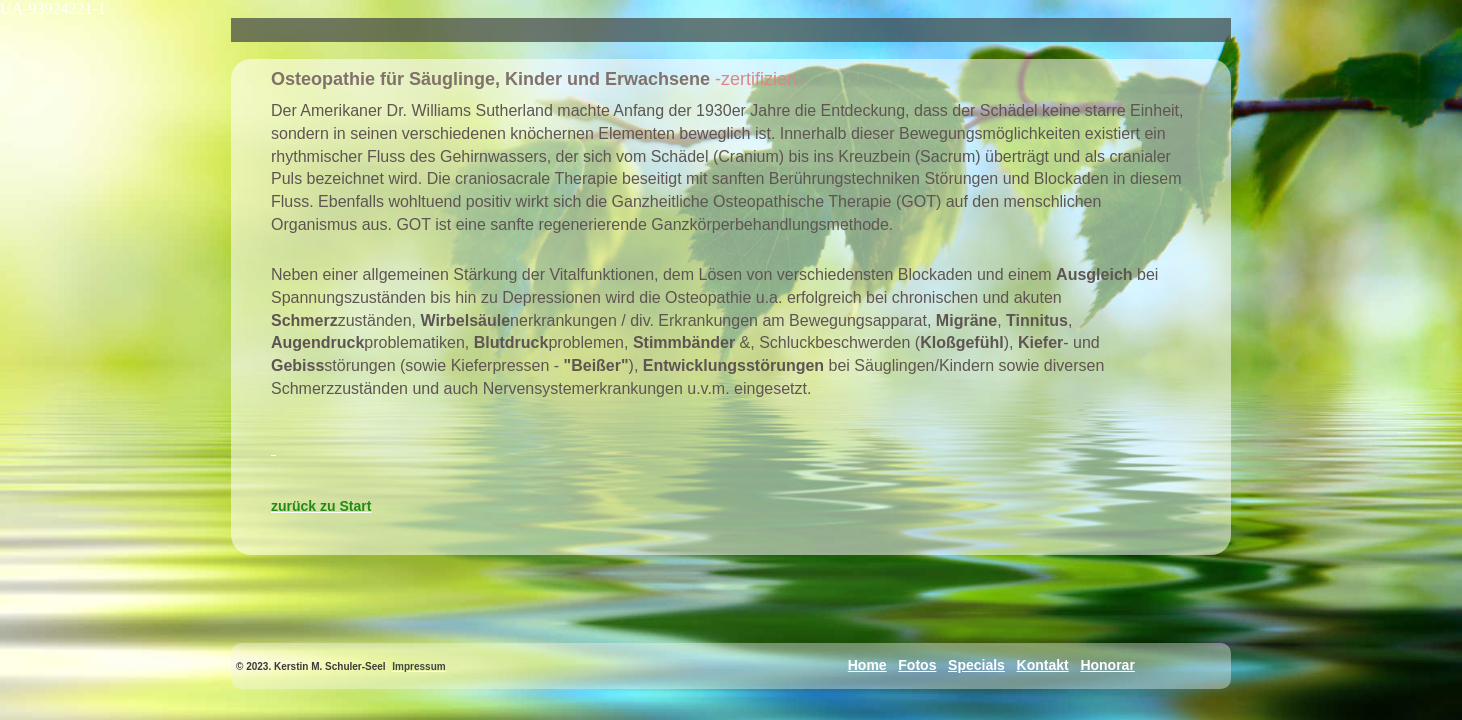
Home (867, 665)
